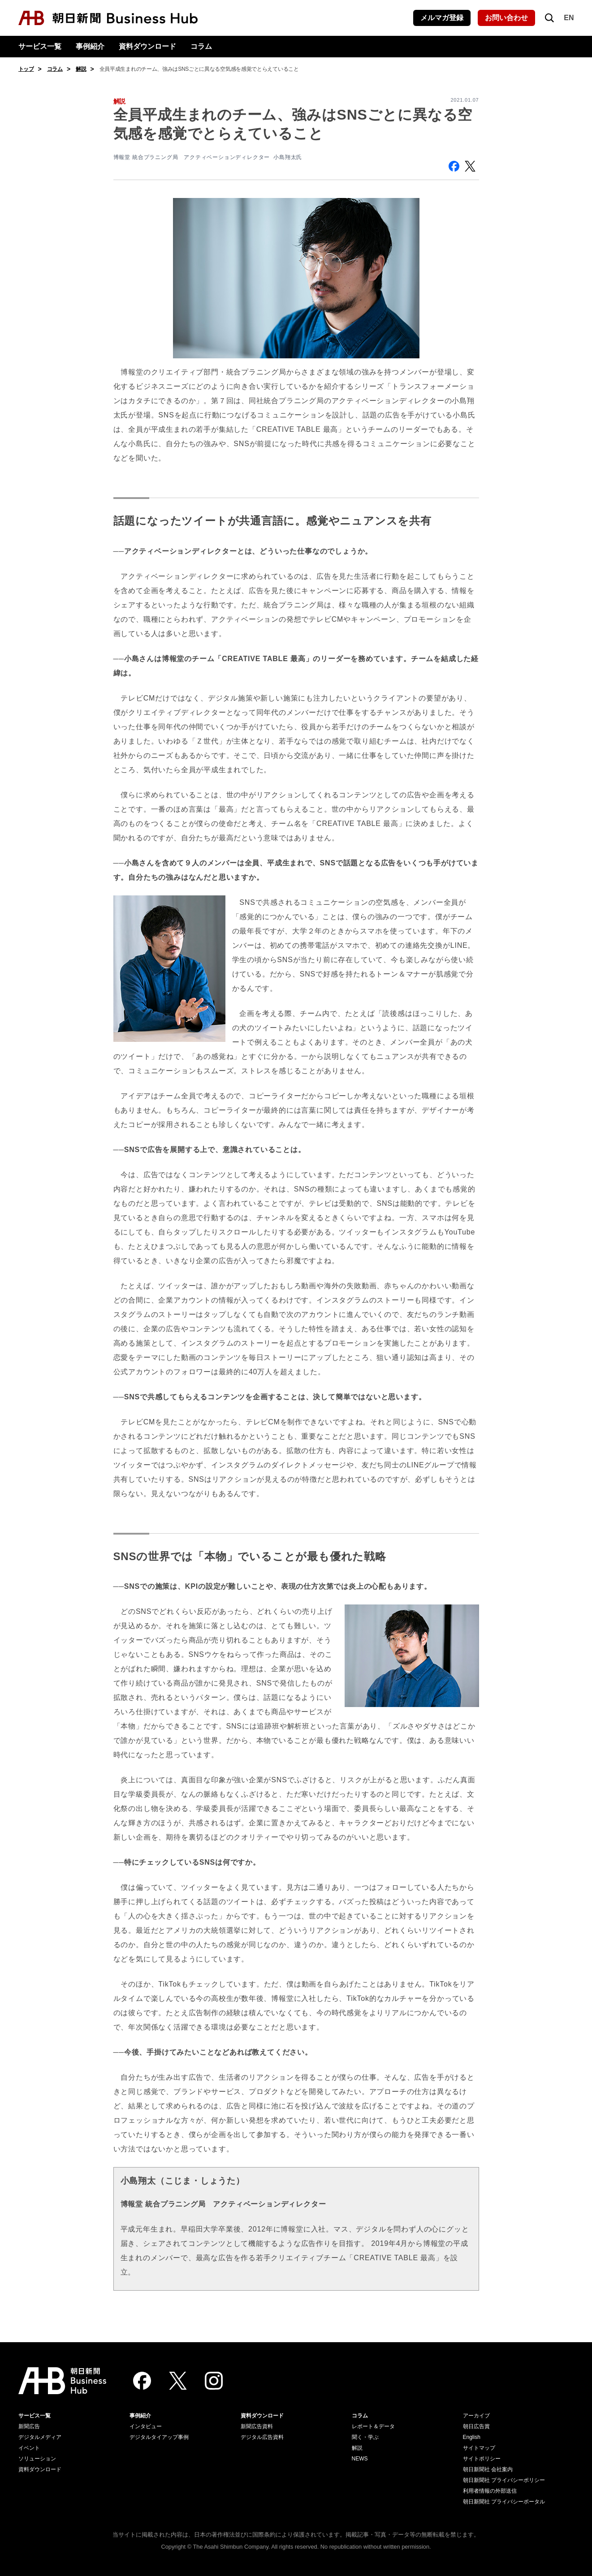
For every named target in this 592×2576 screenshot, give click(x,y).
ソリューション (37, 2459)
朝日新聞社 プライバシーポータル (504, 2502)
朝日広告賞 (476, 2426)
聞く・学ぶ (365, 2437)
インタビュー (146, 2426)
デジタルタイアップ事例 (159, 2437)
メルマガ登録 (441, 18)
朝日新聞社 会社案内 (488, 2469)
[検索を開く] (549, 18)
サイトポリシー (482, 2459)
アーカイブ (476, 2416)
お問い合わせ (506, 18)
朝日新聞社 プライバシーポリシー (504, 2480)
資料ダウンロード (147, 46)
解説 (81, 69)
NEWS (360, 2459)
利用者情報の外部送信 (490, 2491)
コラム (201, 46)
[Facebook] (142, 2381)
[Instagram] (214, 2381)
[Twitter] (178, 2381)
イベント (29, 2448)
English (471, 2437)
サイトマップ (479, 2448)
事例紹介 (90, 46)
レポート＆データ (373, 2426)
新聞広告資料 (257, 2426)
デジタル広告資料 (262, 2437)
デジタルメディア (39, 2437)
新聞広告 (29, 2426)
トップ (26, 69)
